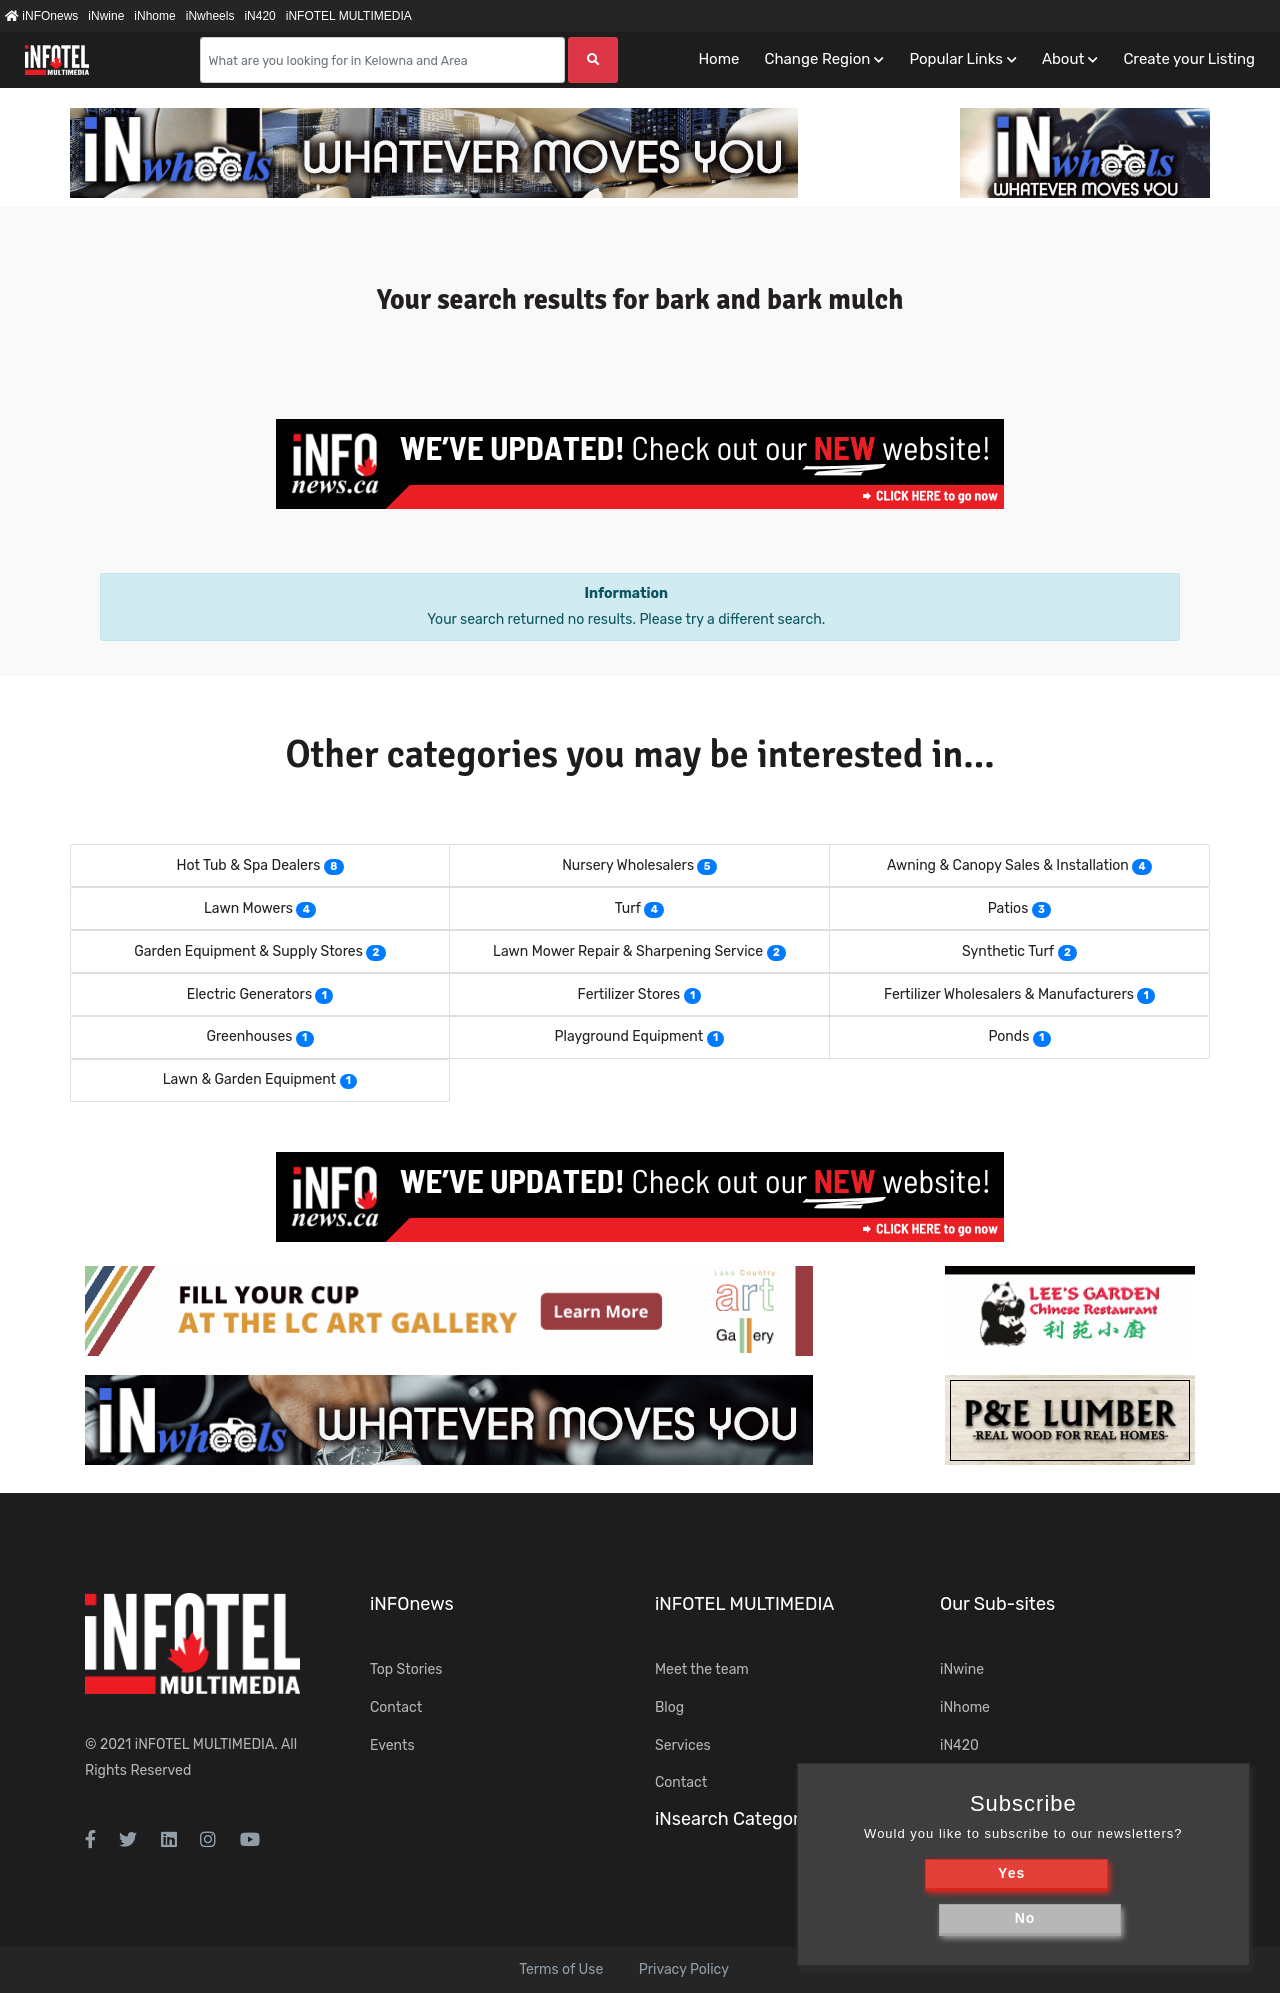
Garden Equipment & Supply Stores (248, 951)
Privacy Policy (684, 1969)
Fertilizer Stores (629, 994)
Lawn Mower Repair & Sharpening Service (628, 951)
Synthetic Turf (1008, 951)
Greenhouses (249, 1036)
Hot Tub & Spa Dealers (248, 865)
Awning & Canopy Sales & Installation (1008, 865)
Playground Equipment (629, 1036)
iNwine (106, 16)
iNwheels (210, 16)
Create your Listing (1189, 59)
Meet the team (702, 1669)
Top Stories (406, 1669)
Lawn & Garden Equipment (249, 1079)
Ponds (1008, 1036)
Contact (396, 1707)
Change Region (817, 59)
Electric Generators (249, 994)
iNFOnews (41, 16)
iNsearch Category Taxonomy (777, 1819)
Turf (628, 908)
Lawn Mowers (248, 908)
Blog (669, 1707)
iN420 (259, 16)
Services (683, 1745)
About (1063, 59)
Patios (1008, 908)
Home (718, 59)
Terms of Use (561, 1969)
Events (392, 1745)
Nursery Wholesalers (628, 865)
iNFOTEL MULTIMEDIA (349, 16)
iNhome (154, 16)
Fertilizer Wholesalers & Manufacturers (1009, 994)
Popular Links (955, 59)
